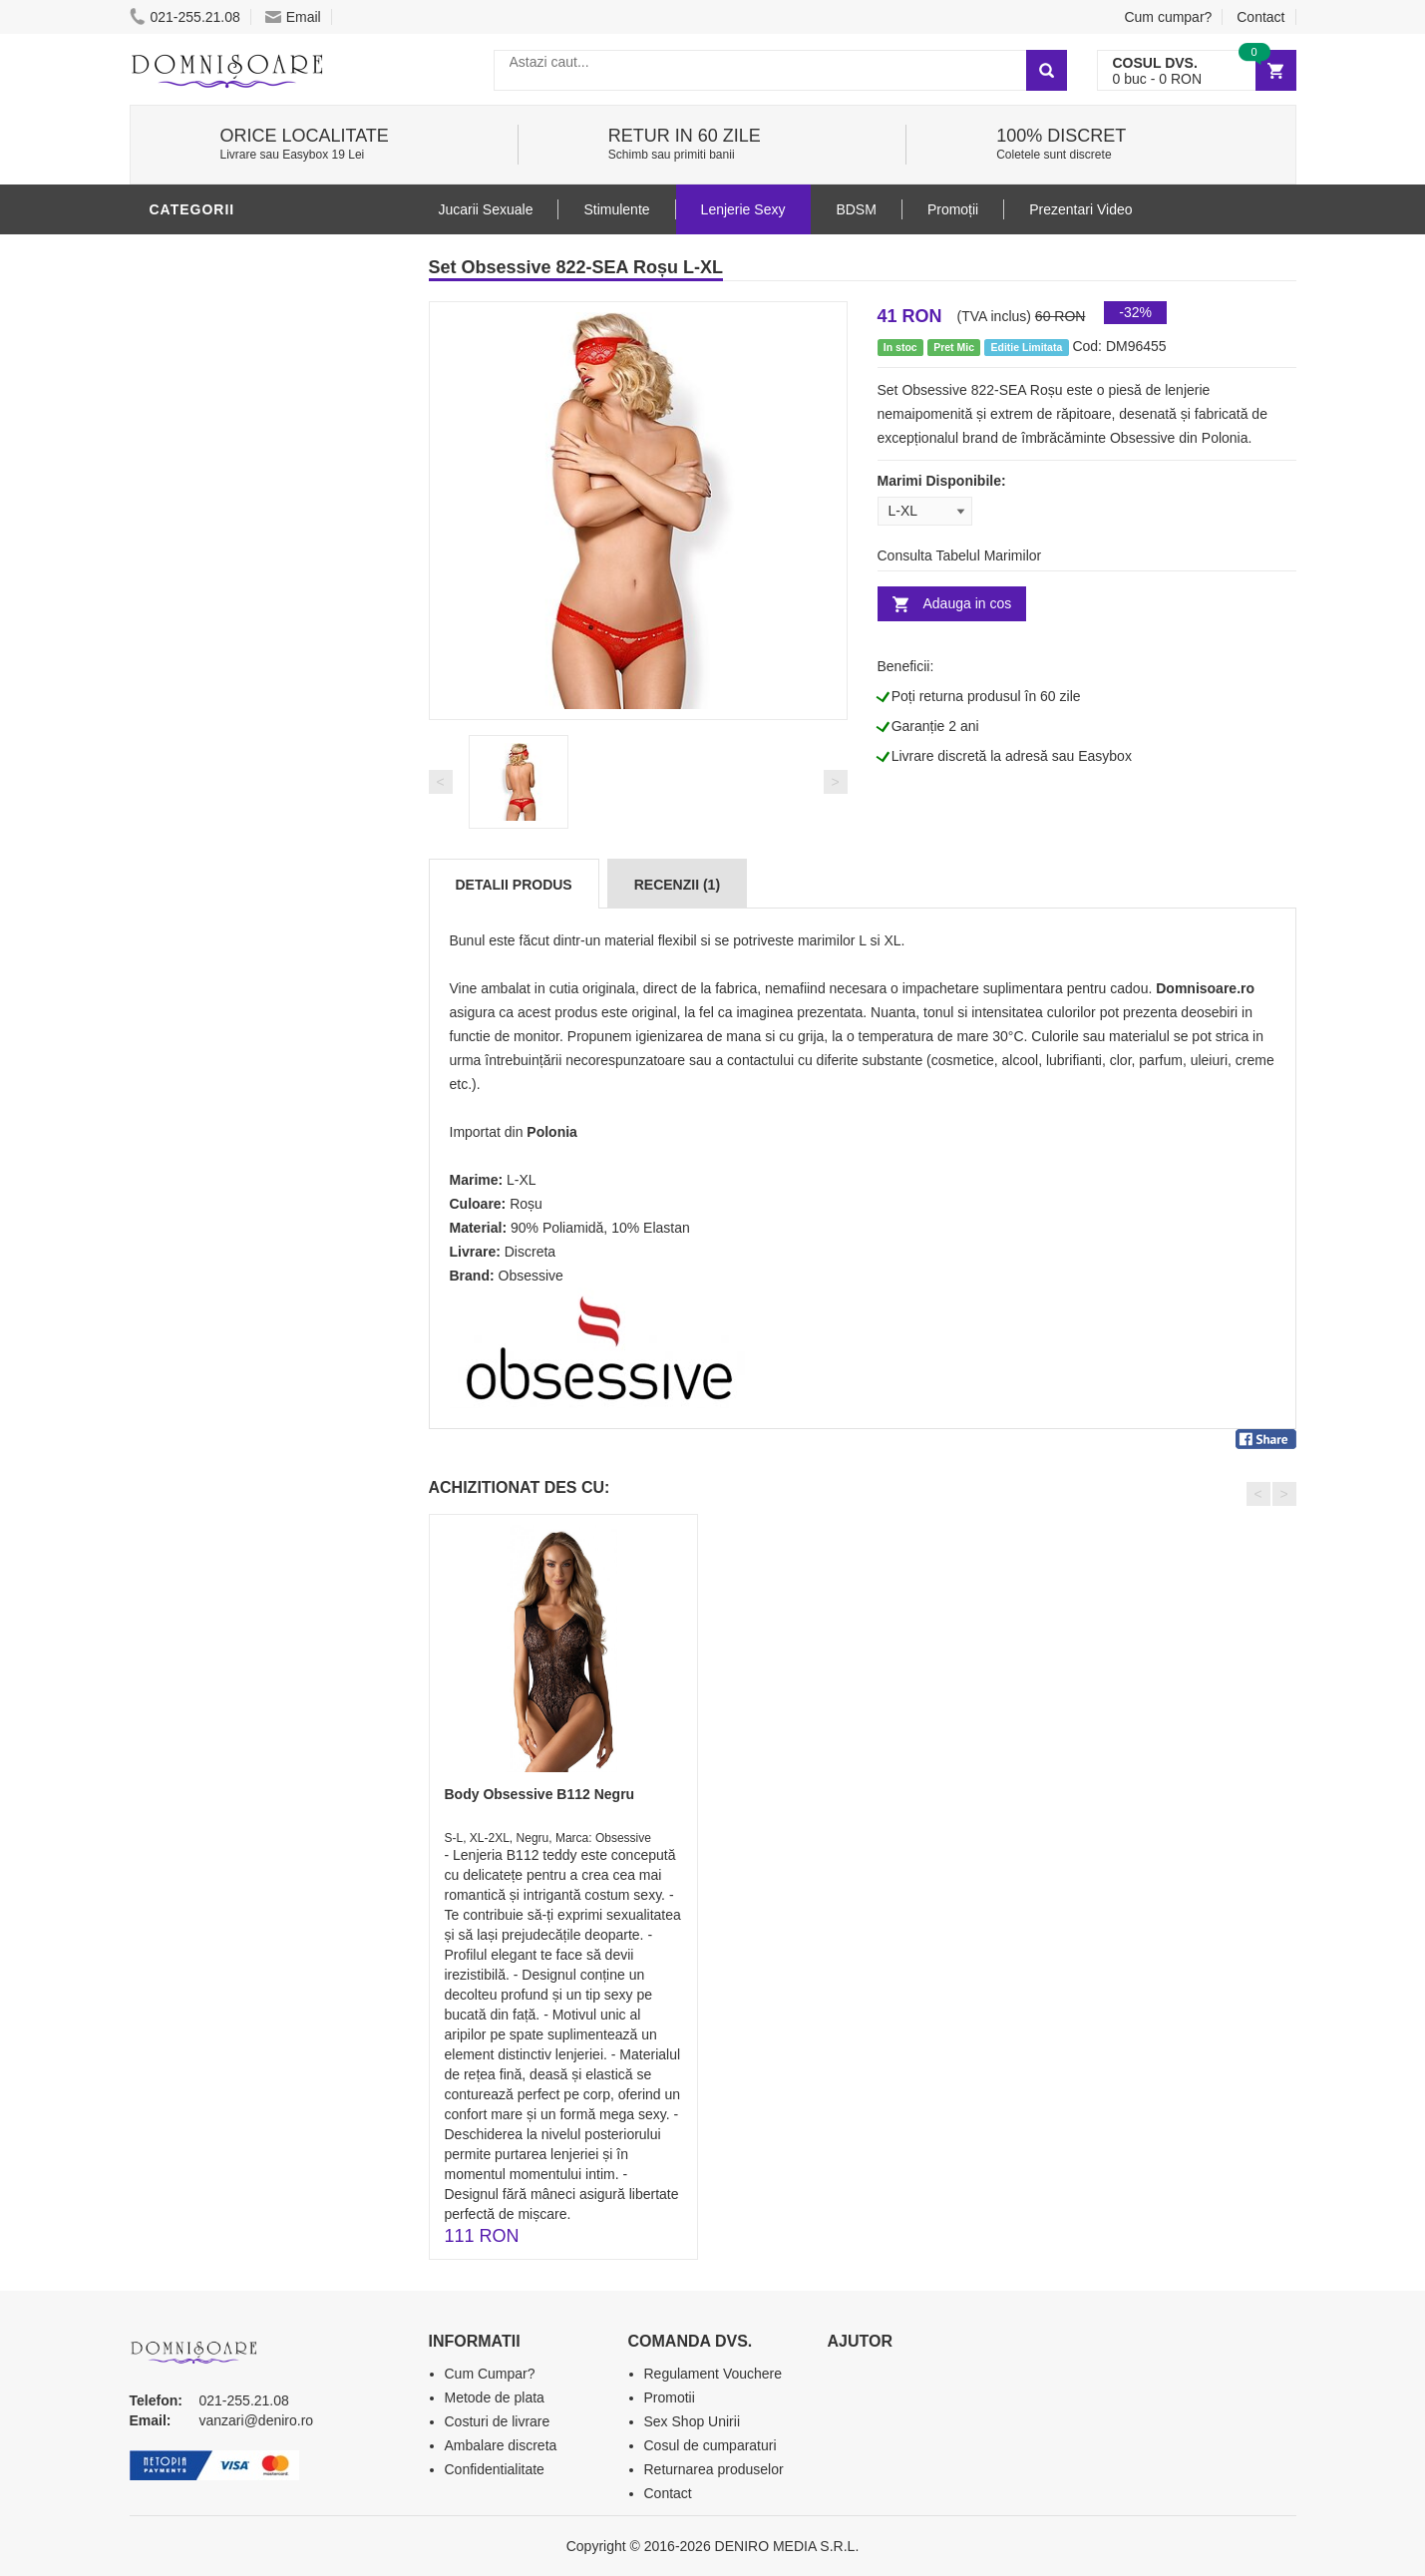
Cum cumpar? (1168, 17)
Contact (1260, 17)
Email (293, 17)
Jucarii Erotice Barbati (248, 731)
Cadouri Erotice (220, 1000)
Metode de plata (494, 2397)
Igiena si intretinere (235, 821)
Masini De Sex (206, 1060)
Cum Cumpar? (490, 2374)
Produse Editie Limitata (246, 1210)
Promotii (189, 1150)
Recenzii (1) (677, 885)
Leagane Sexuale (223, 1090)
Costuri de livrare (497, 2421)
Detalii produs (514, 885)
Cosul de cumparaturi (710, 2445)
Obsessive (531, 1276)
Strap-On (191, 970)
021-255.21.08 (185, 17)
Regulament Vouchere (713, 2374)
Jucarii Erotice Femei (239, 940)
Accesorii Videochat (236, 1120)
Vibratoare (200, 761)
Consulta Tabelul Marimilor (960, 555)
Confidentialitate (494, 2469)
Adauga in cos (967, 603)
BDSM (175, 881)
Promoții (952, 209)
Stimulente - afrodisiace (253, 701)
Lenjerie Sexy (209, 252)
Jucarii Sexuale (486, 209)
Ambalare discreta (501, 2445)
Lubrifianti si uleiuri (237, 791)
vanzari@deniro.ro (256, 2420)
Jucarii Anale (208, 911)
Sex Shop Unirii (692, 2421)
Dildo (176, 851)
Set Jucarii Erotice (231, 1030)
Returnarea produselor (714, 2469)
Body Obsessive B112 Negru (540, 1794)
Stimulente (616, 209)
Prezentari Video (222, 1180)
